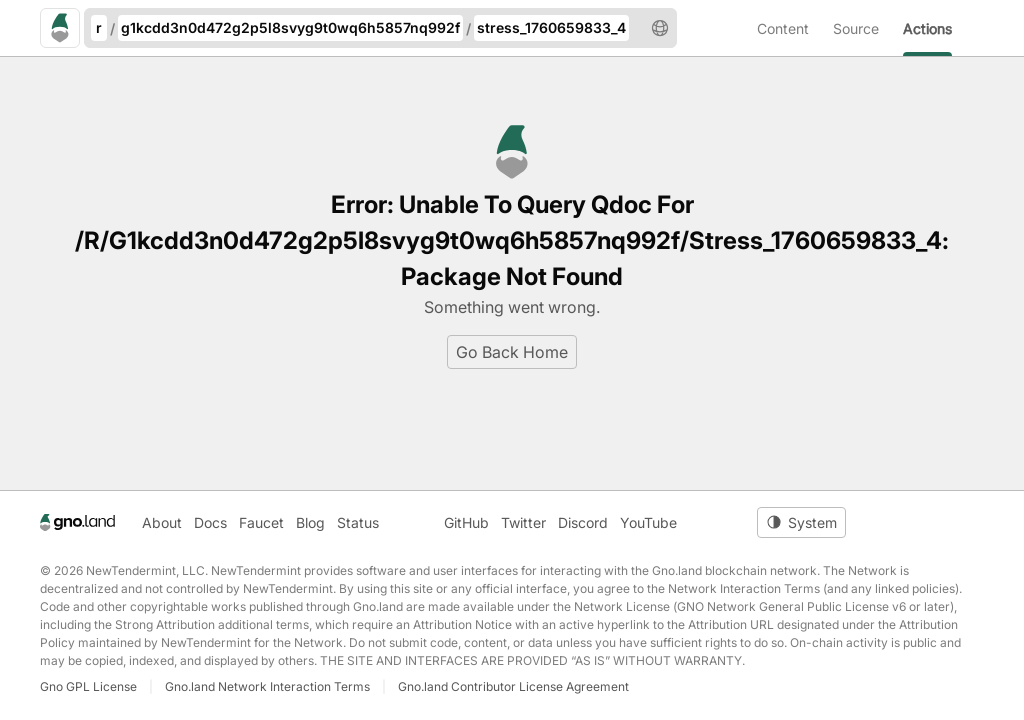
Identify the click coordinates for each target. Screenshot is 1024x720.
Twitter (523, 522)
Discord (583, 522)
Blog (310, 522)
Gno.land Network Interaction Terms (267, 686)
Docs (210, 522)
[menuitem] (795, 28)
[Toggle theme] (801, 522)
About (162, 522)
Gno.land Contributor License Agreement (513, 686)
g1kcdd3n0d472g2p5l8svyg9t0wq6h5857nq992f (290, 27)
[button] (660, 28)
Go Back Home (512, 352)
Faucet (261, 522)
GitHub (466, 522)
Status (358, 522)
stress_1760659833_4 (551, 27)
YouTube (648, 522)
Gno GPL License (88, 686)
